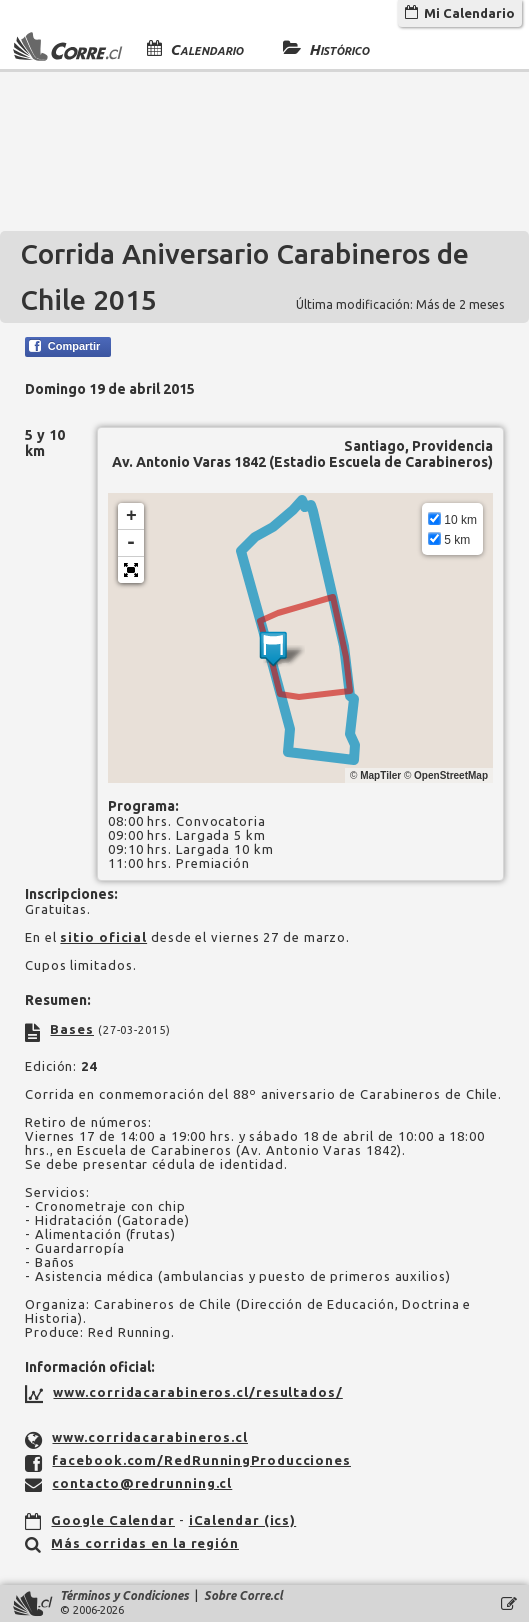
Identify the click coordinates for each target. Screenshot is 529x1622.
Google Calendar (113, 1520)
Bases (72, 1029)
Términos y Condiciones (124, 1595)
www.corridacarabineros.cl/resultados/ (197, 1392)
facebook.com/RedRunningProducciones (201, 1460)
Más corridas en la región (145, 1543)
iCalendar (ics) (243, 1520)
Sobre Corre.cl (243, 1595)
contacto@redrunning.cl (142, 1483)
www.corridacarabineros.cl (150, 1437)
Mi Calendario (460, 13)
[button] (131, 570)
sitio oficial (103, 937)
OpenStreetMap (451, 775)
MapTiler (380, 775)
